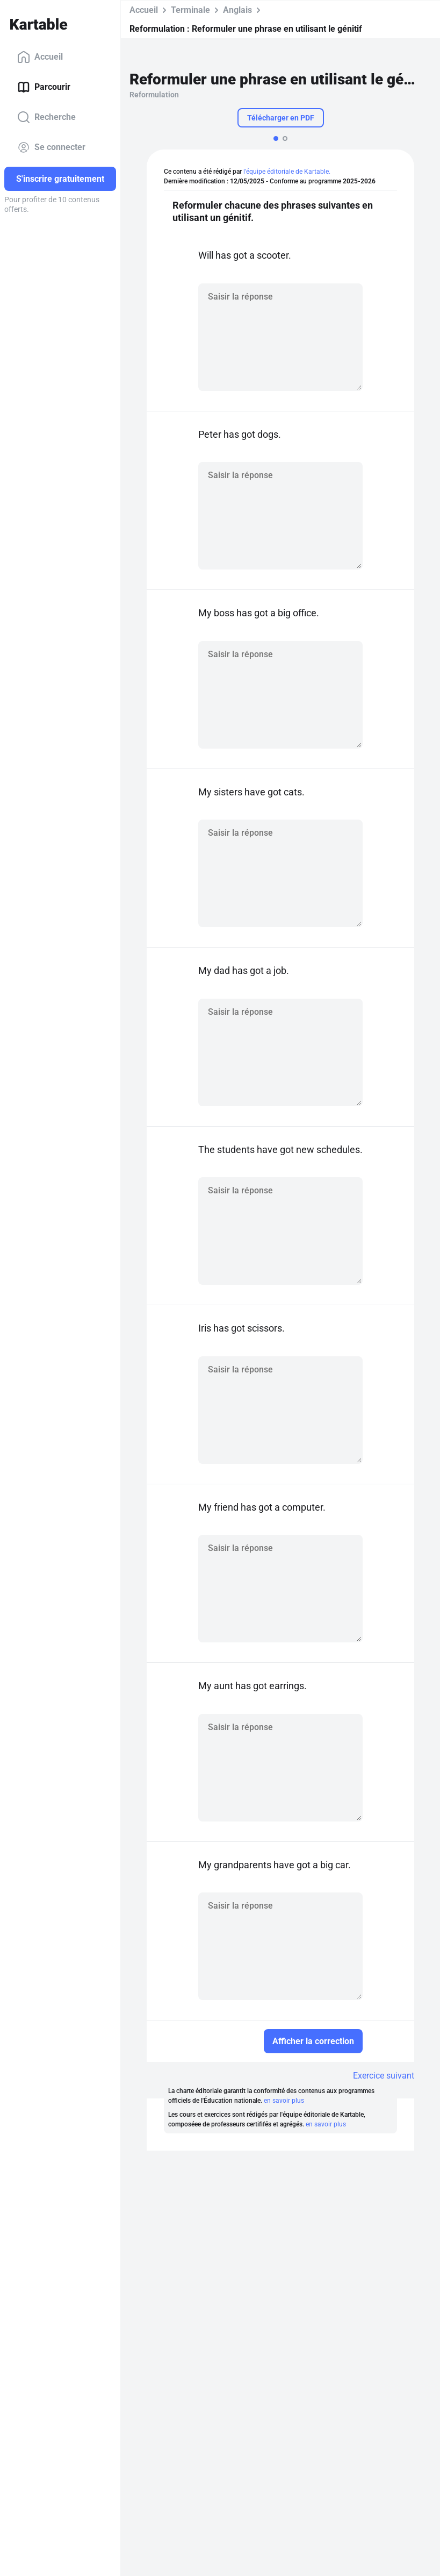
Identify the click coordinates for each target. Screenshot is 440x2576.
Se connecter (51, 147)
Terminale (190, 10)
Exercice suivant (383, 2075)
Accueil (40, 57)
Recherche (46, 117)
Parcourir (43, 87)
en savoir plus (284, 2100)
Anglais (237, 10)
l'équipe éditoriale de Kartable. (286, 171)
